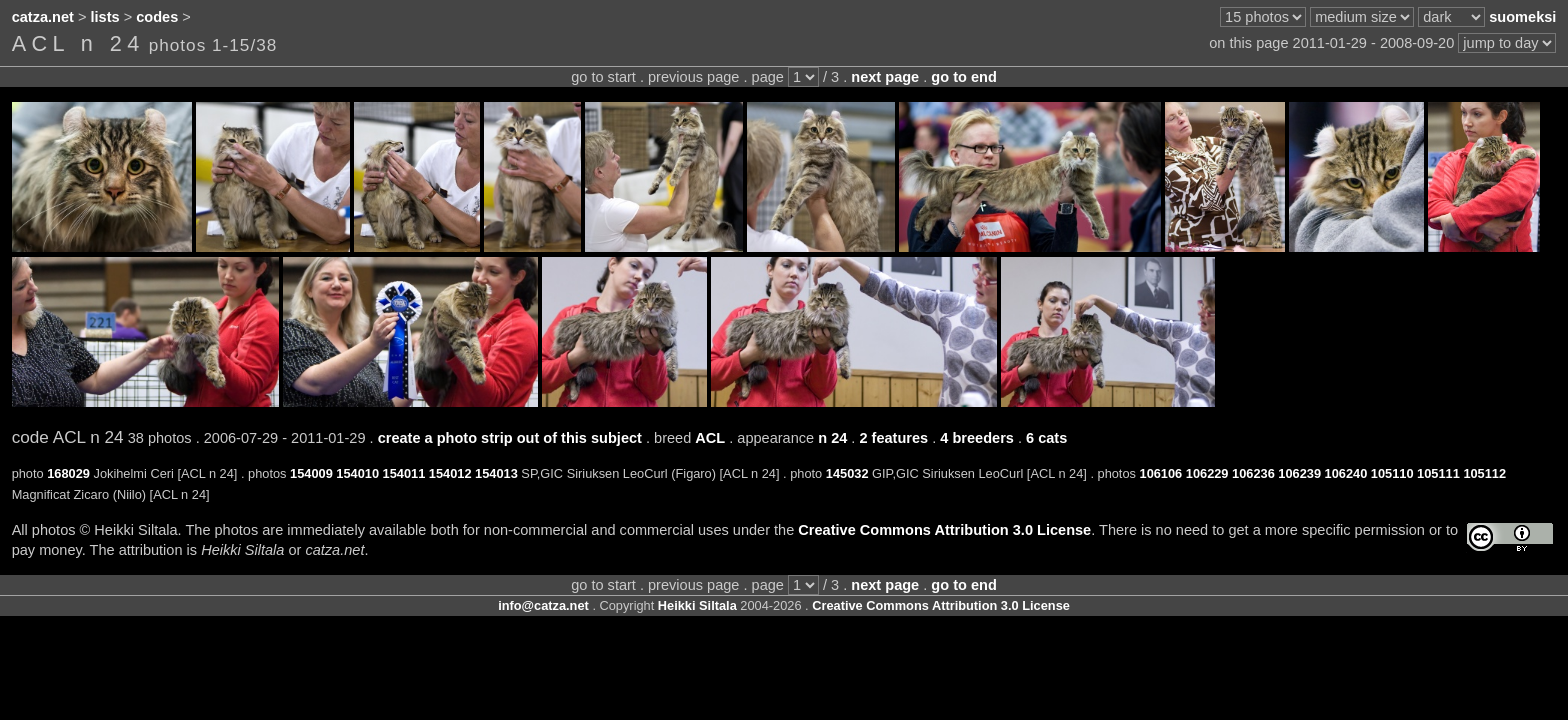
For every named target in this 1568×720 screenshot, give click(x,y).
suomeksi (1522, 17)
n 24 (832, 438)
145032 (847, 473)
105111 (1438, 473)
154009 (311, 473)
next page (885, 77)
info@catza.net (543, 605)
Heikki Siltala (697, 605)
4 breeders (977, 438)
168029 (68, 473)
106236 (1253, 473)
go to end (963, 77)
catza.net (43, 17)
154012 (450, 473)
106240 (1346, 473)
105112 (1484, 473)
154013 (496, 473)
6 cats (1046, 438)
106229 (1207, 473)
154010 (357, 473)
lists (105, 17)
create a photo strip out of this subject (510, 438)
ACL (710, 438)
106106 (1161, 473)
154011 (404, 473)
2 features (893, 438)
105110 (1392, 473)
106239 (1299, 473)
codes (157, 17)
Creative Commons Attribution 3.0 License (944, 530)
